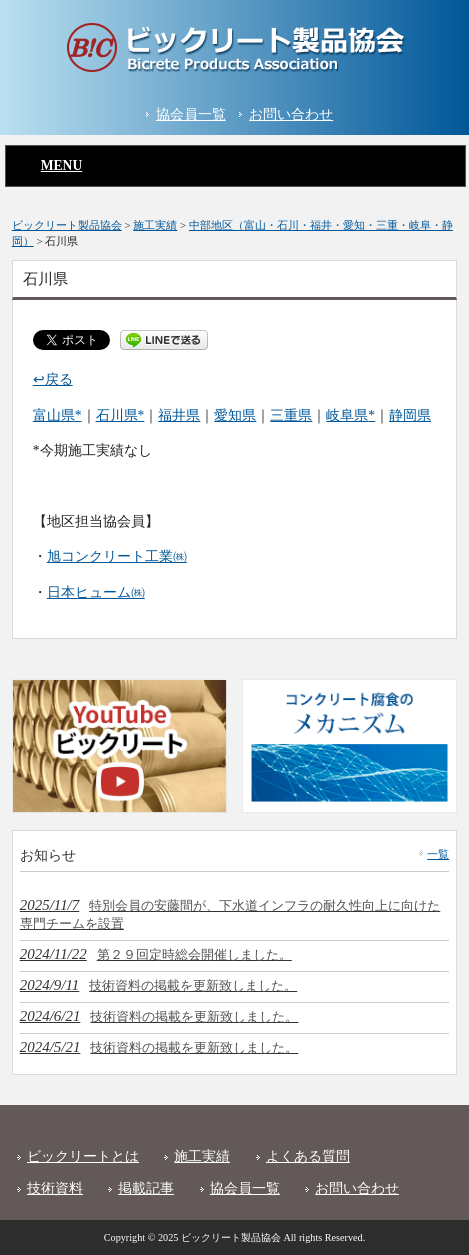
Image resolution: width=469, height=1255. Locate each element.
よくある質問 (308, 1156)
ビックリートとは (83, 1156)
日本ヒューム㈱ (96, 592)
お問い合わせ (291, 114)
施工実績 (202, 1156)
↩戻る (53, 379)
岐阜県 (347, 415)
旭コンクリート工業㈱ (117, 556)
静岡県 (410, 415)
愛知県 (235, 415)
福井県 (179, 415)
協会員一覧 (191, 114)
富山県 (54, 415)
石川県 (117, 415)
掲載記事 (146, 1188)
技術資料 (55, 1188)
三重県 (291, 415)
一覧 (438, 854)
